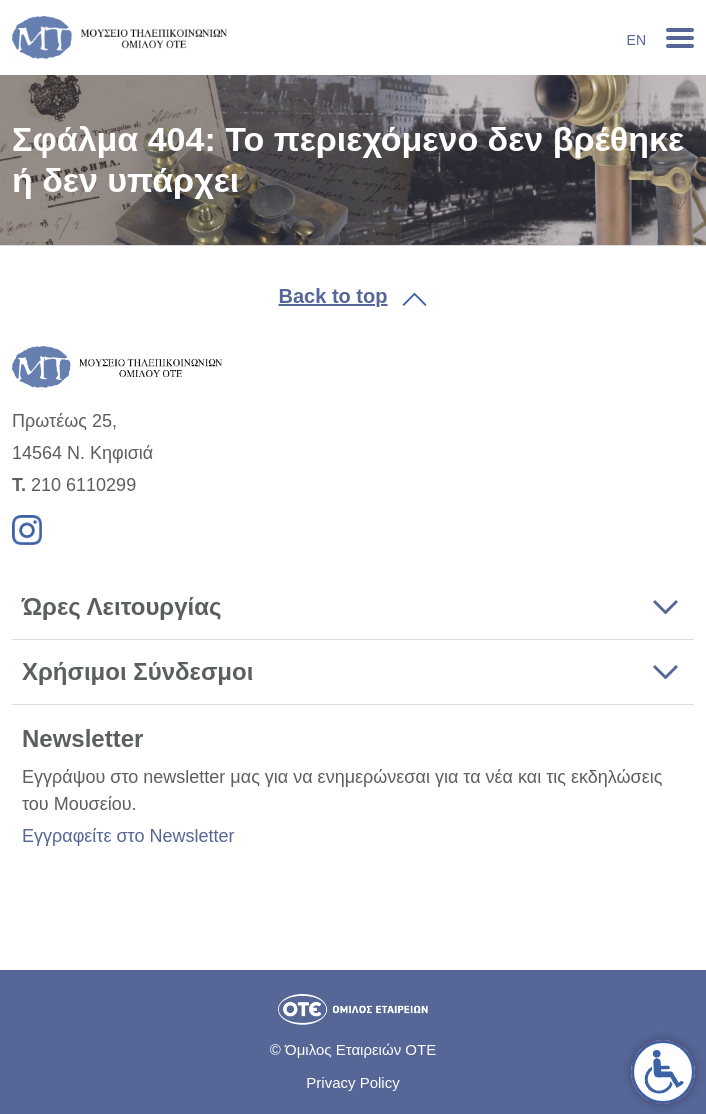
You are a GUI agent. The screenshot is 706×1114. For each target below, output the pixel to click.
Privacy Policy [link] (352, 1082)
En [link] (636, 40)
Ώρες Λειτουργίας (121, 606)
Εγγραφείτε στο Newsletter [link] (128, 836)
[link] (663, 1072)
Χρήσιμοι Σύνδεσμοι (137, 671)
